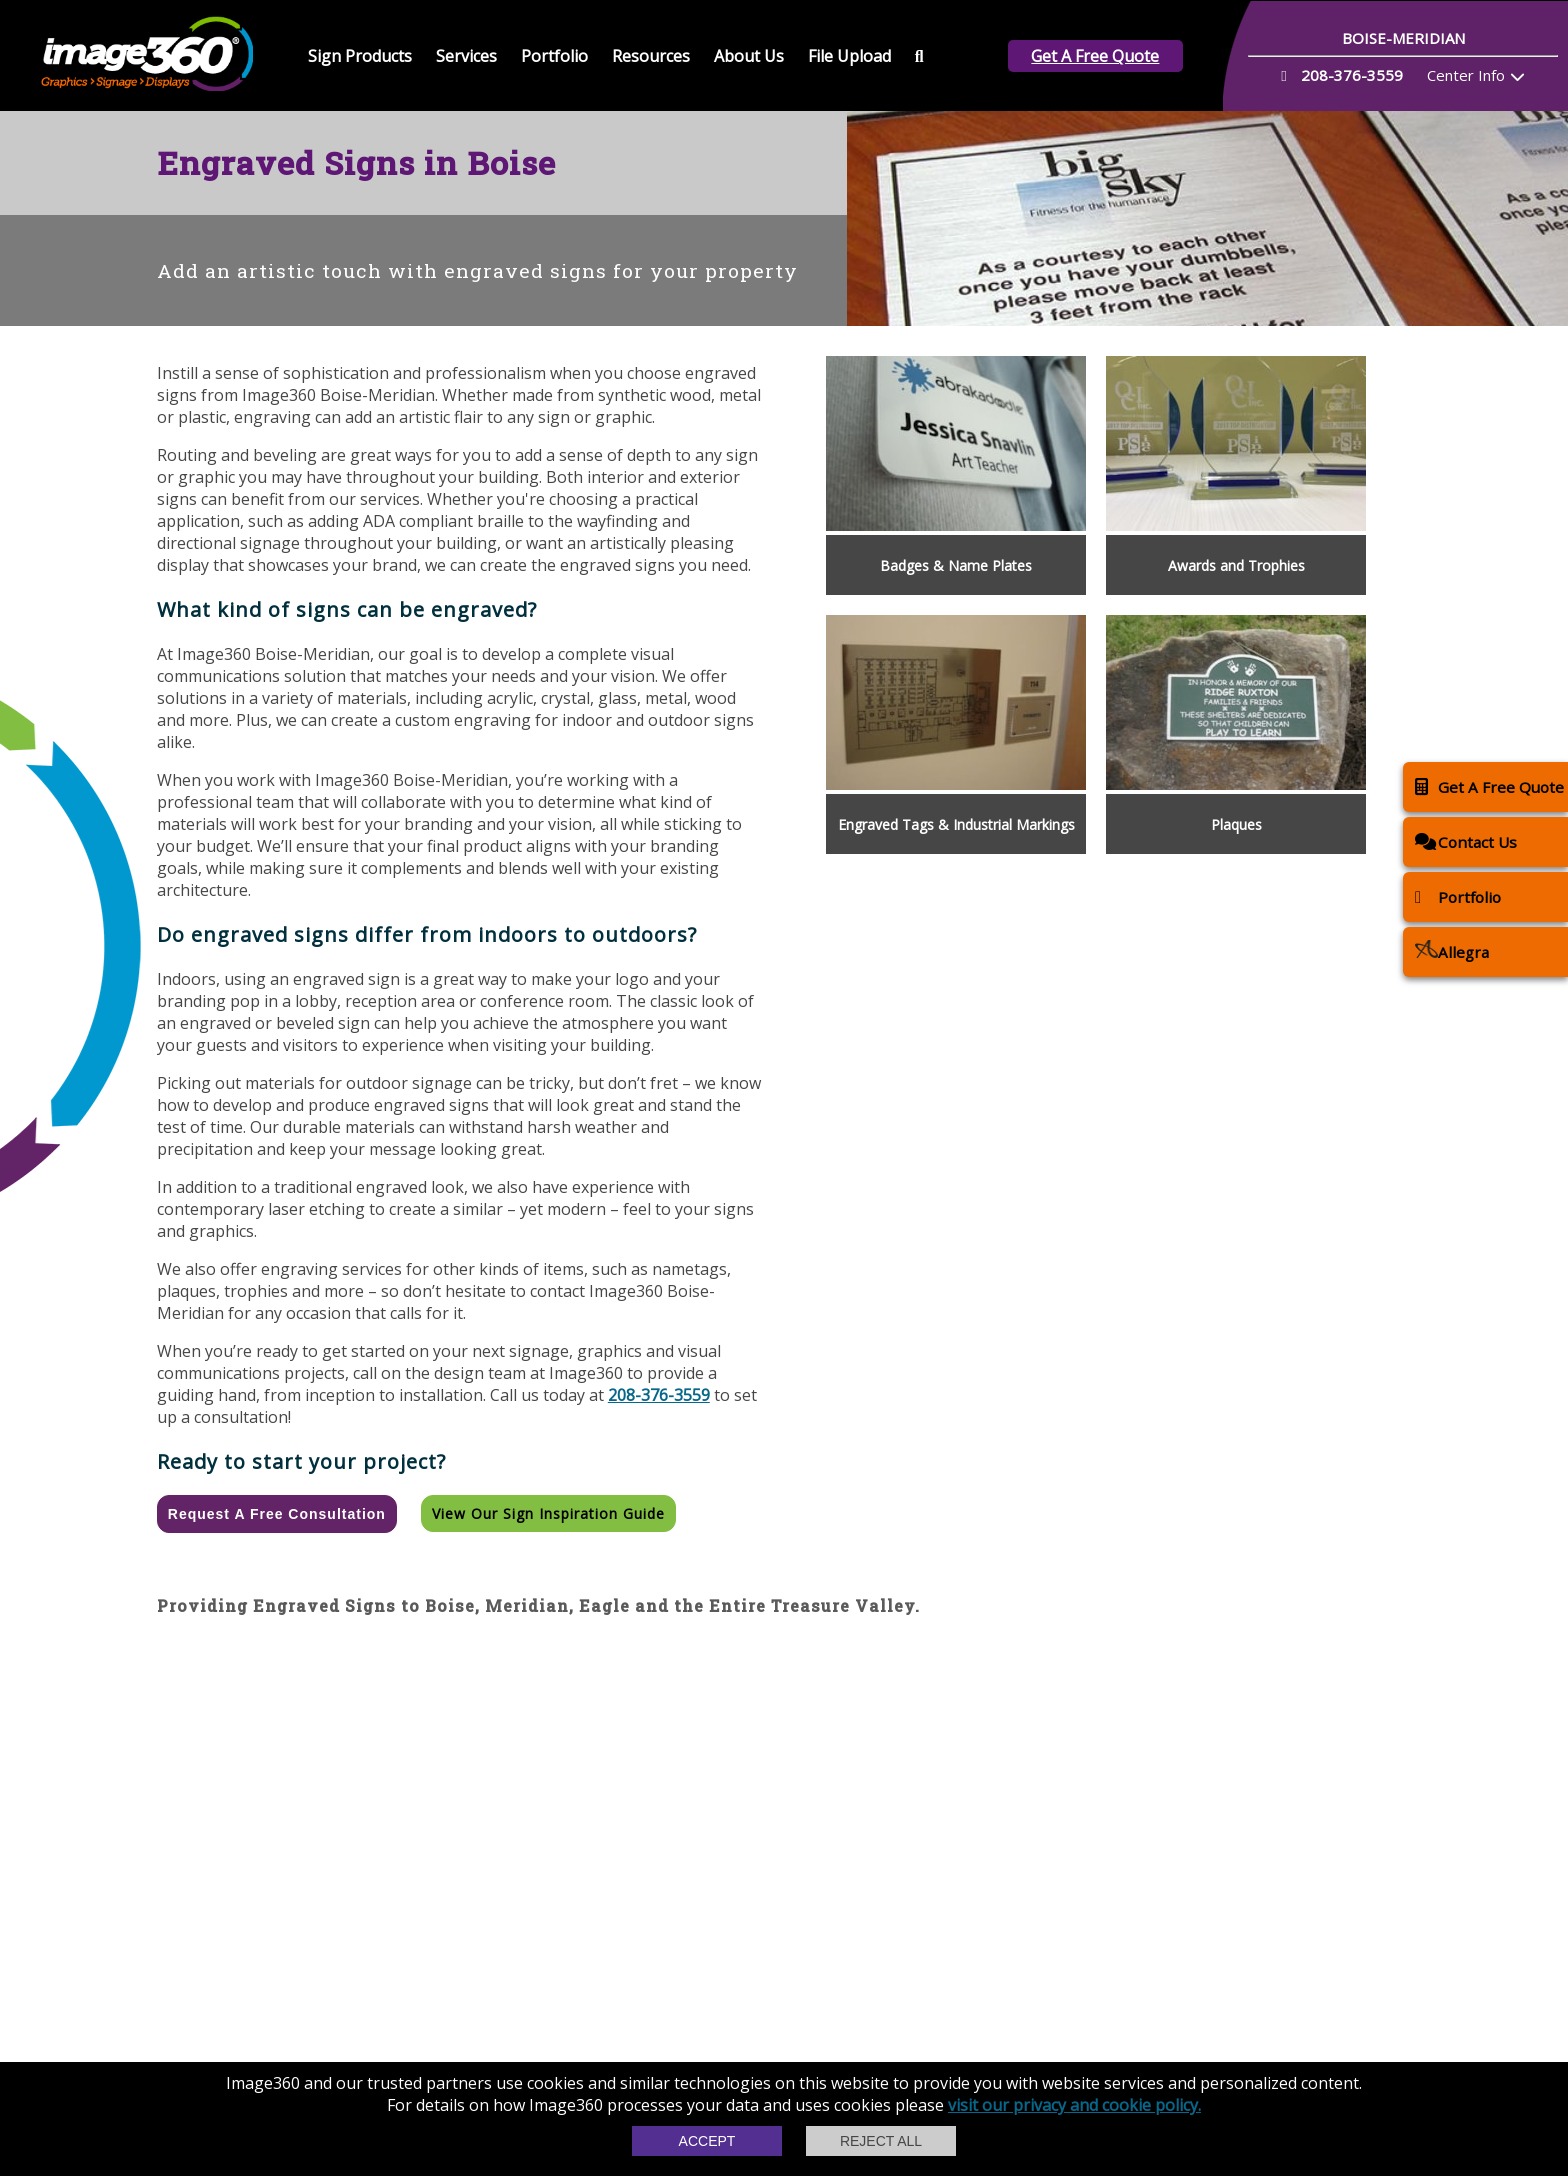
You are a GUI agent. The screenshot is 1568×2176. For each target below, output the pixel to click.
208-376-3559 (659, 1395)
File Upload (849, 56)
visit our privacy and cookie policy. (1074, 2105)
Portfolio (554, 56)
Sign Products (360, 56)
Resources (651, 56)
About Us (749, 56)
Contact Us (1466, 841)
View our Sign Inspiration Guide (548, 1513)
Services (466, 56)
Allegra (1452, 951)
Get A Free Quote (1095, 56)
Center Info (1466, 75)
